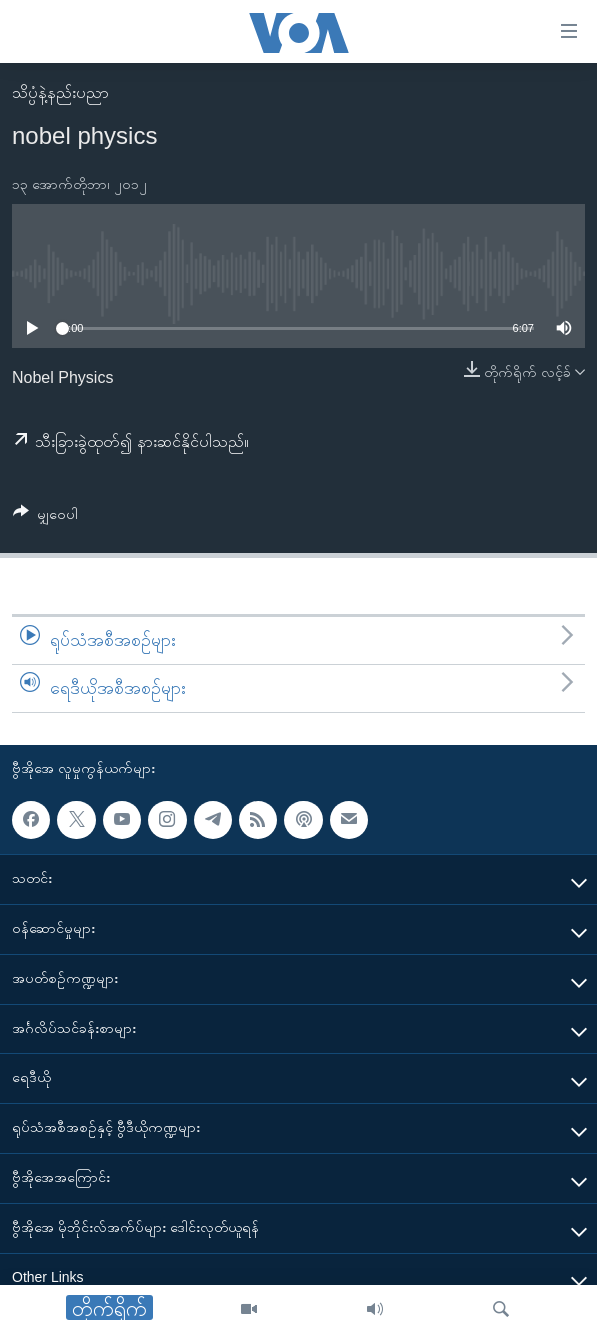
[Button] (45, 517)
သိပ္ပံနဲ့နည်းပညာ (60, 92)
